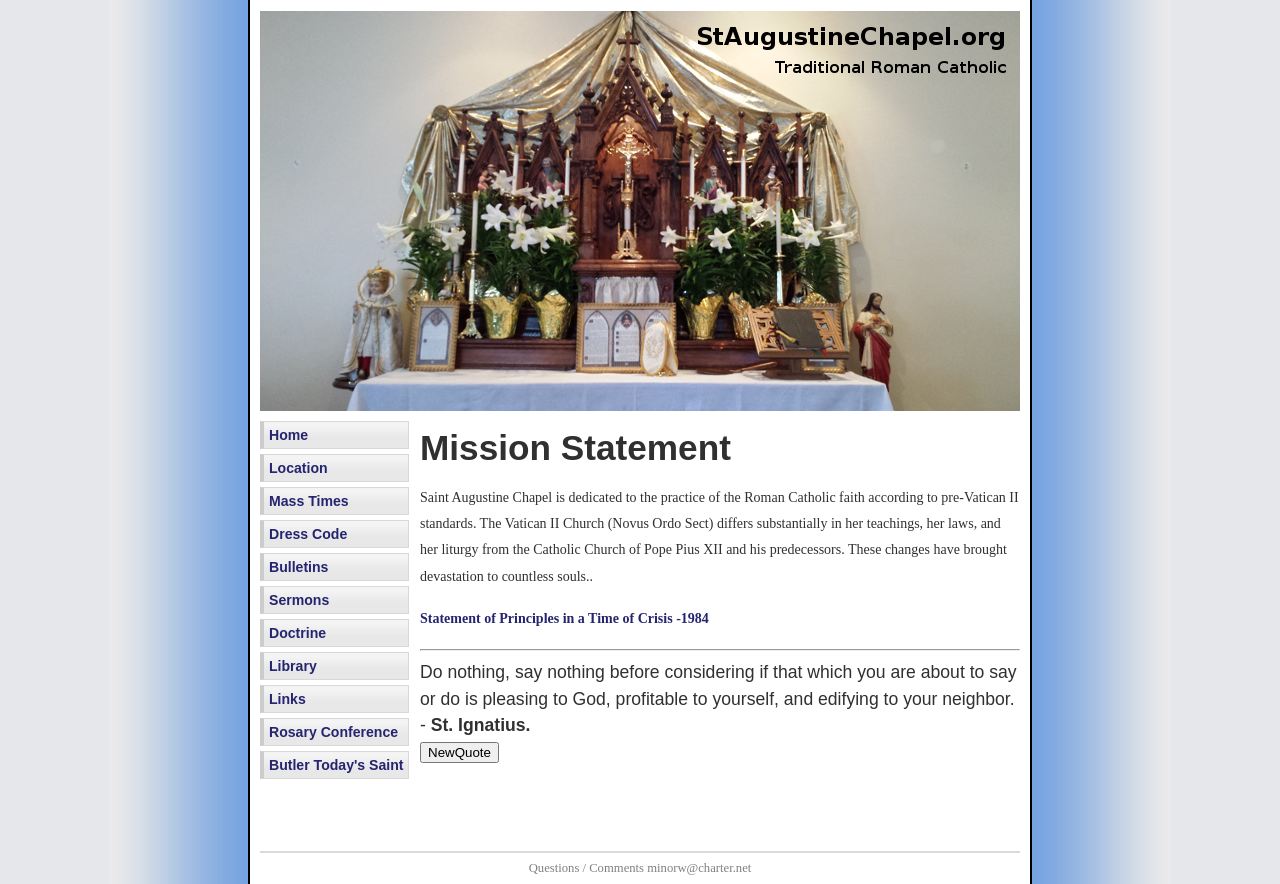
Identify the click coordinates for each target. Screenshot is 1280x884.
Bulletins (298, 567)
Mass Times (309, 501)
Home (288, 435)
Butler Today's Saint (336, 765)
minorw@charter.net (699, 868)
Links (287, 699)
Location (298, 468)
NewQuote (459, 752)
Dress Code (308, 534)
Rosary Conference (333, 732)
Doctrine (297, 633)
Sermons (299, 600)
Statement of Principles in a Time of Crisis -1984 (564, 618)
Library (293, 666)
